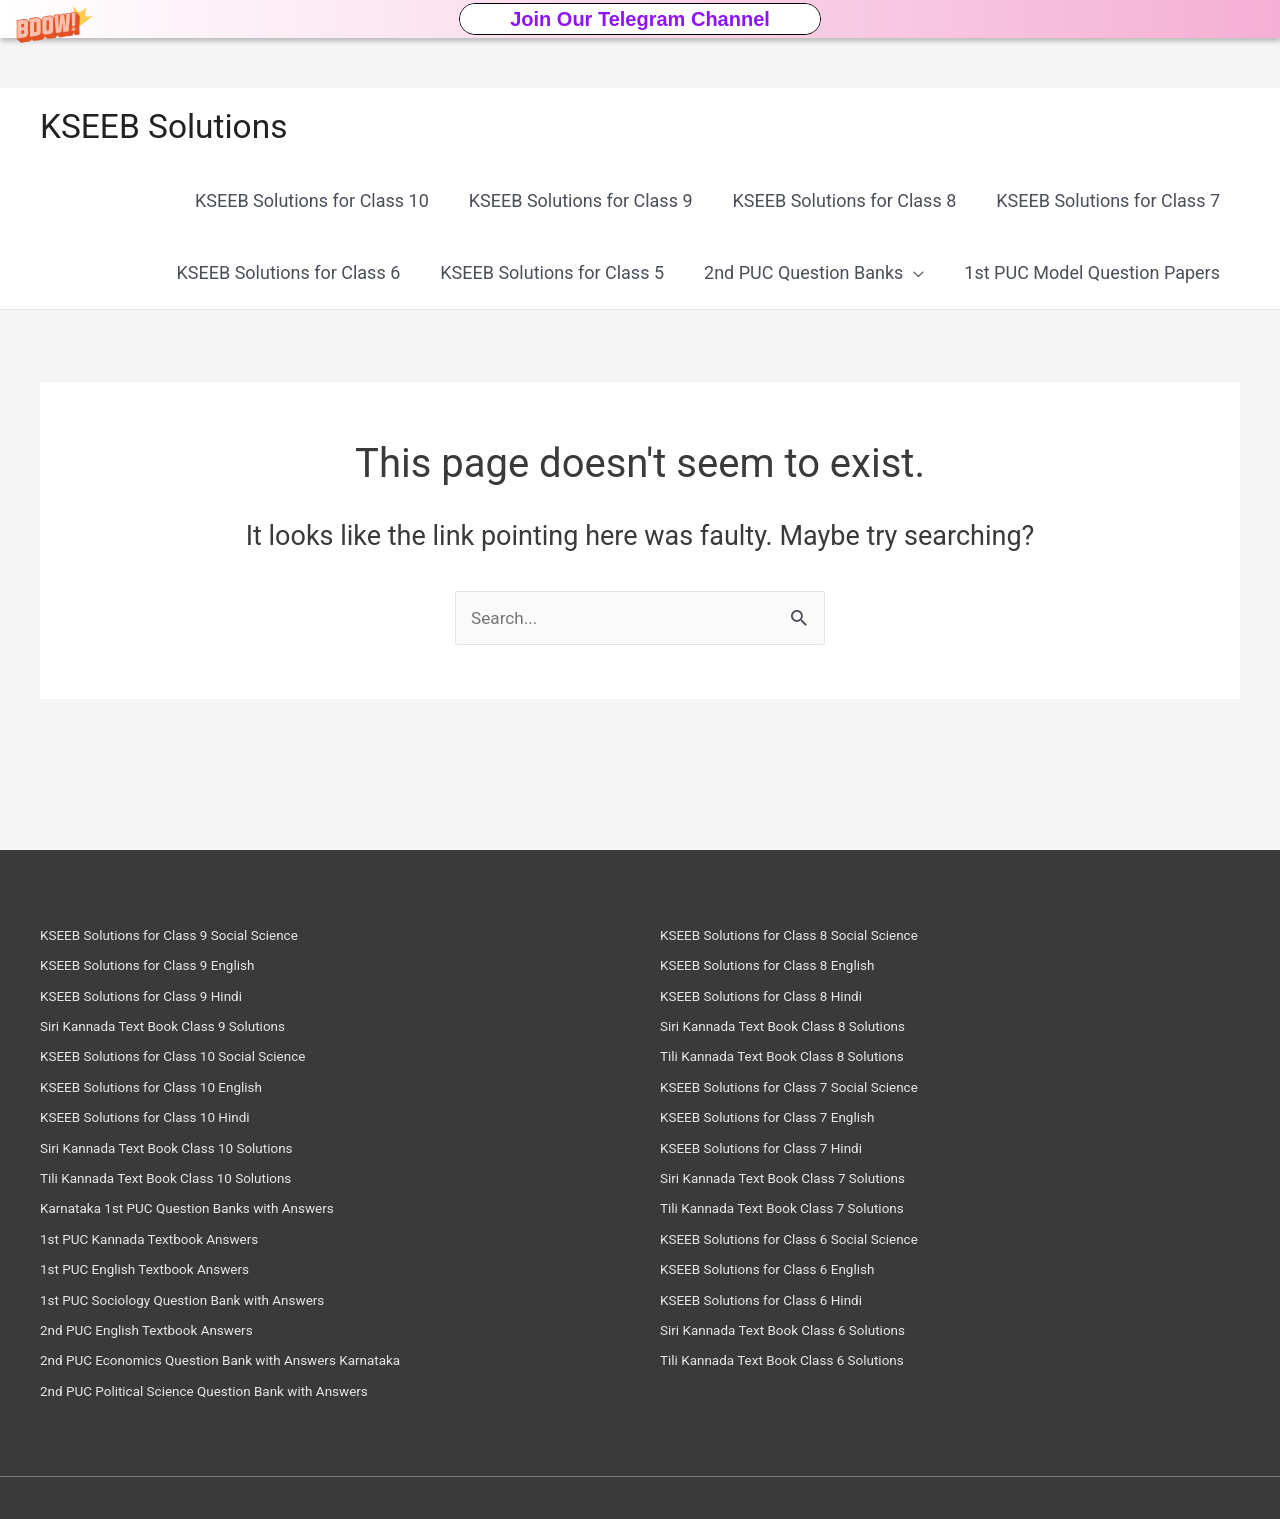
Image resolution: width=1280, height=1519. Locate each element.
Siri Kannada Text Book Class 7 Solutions (805, 1183)
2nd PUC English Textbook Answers (166, 1332)
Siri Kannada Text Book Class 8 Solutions (805, 1035)
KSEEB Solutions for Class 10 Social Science (197, 1064)
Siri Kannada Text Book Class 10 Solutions (190, 1153)
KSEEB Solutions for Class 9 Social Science (193, 946)
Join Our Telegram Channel (640, 19)
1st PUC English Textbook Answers (164, 1272)
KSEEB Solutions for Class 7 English (787, 1124)
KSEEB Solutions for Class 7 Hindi (780, 1153)
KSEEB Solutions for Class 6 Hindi (780, 1302)
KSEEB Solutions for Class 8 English (787, 975)
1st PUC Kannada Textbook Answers (169, 1242)
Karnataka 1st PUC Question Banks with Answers (214, 1213)
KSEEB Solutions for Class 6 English (787, 1272)
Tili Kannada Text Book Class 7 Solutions (805, 1213)
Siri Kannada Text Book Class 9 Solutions (185, 1035)
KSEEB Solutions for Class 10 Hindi (164, 1124)
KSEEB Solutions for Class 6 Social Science (813, 1242)
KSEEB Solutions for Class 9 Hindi (160, 1005)
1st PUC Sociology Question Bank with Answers (209, 1302)
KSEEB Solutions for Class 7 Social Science (813, 1094)
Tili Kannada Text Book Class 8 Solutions (805, 1064)
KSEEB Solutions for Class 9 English (167, 975)
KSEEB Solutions (169, 127)
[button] (640, 19)
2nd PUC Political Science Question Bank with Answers (234, 1391)
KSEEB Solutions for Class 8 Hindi (780, 1005)
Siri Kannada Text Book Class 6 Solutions (805, 1332)
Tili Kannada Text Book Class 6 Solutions (805, 1361)
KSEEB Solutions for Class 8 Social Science (813, 946)
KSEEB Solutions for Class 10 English (172, 1094)
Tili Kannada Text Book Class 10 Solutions (189, 1183)
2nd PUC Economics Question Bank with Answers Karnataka (254, 1361)
